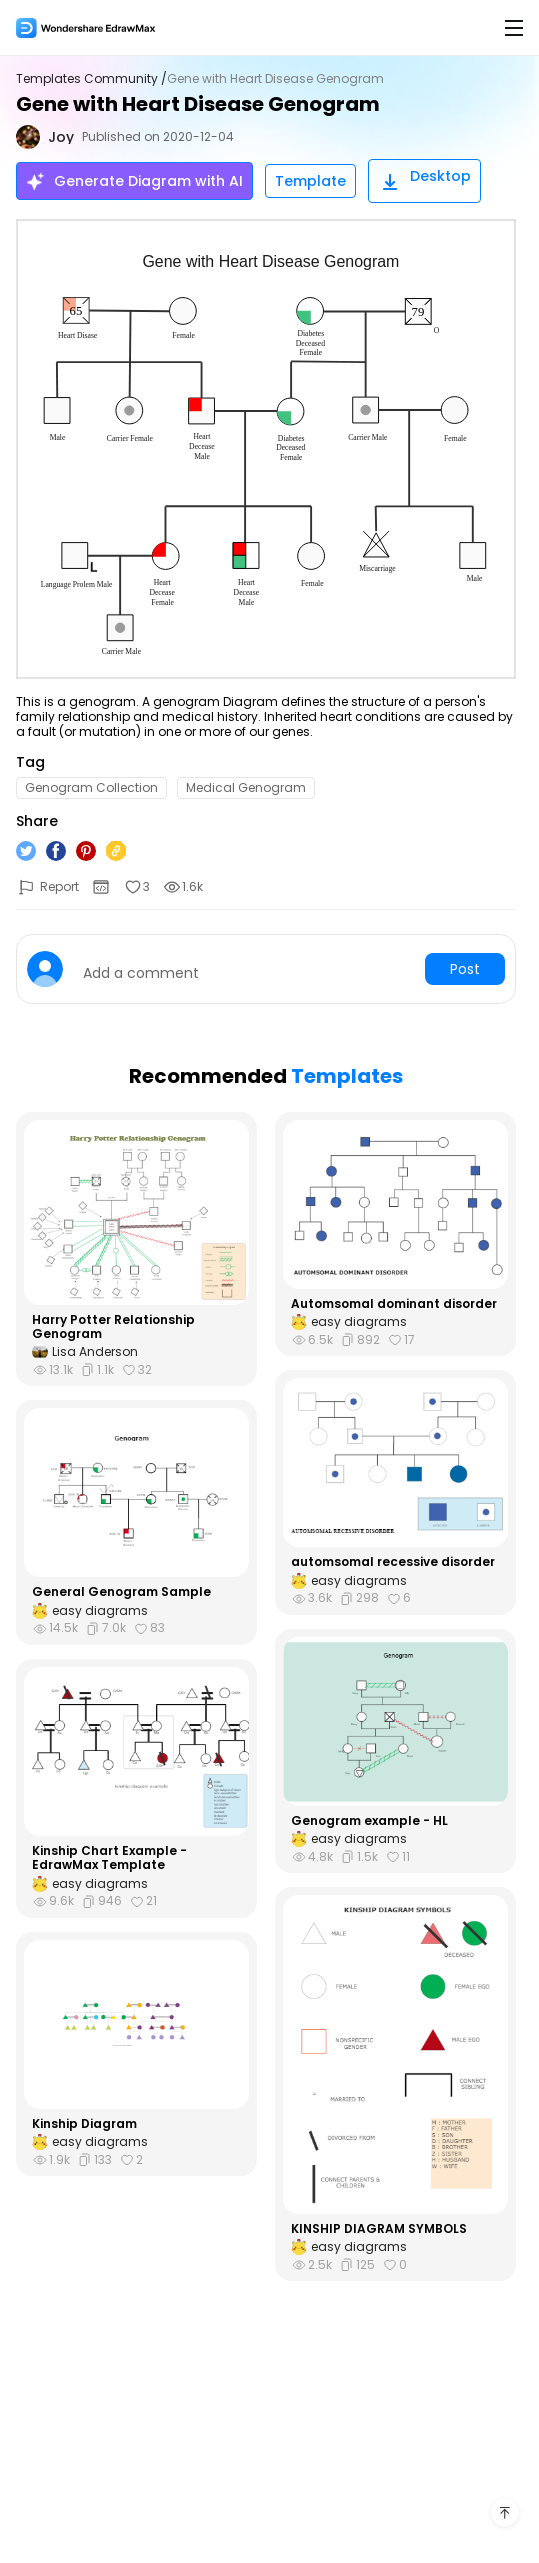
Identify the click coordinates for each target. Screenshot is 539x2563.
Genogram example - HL (369, 1821)
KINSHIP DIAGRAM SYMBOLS (379, 2229)
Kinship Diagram (84, 2124)
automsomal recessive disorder (393, 1562)
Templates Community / (91, 79)
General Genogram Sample (121, 1592)
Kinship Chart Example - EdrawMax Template (109, 1858)
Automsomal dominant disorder (394, 1304)
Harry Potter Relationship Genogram (113, 1327)
